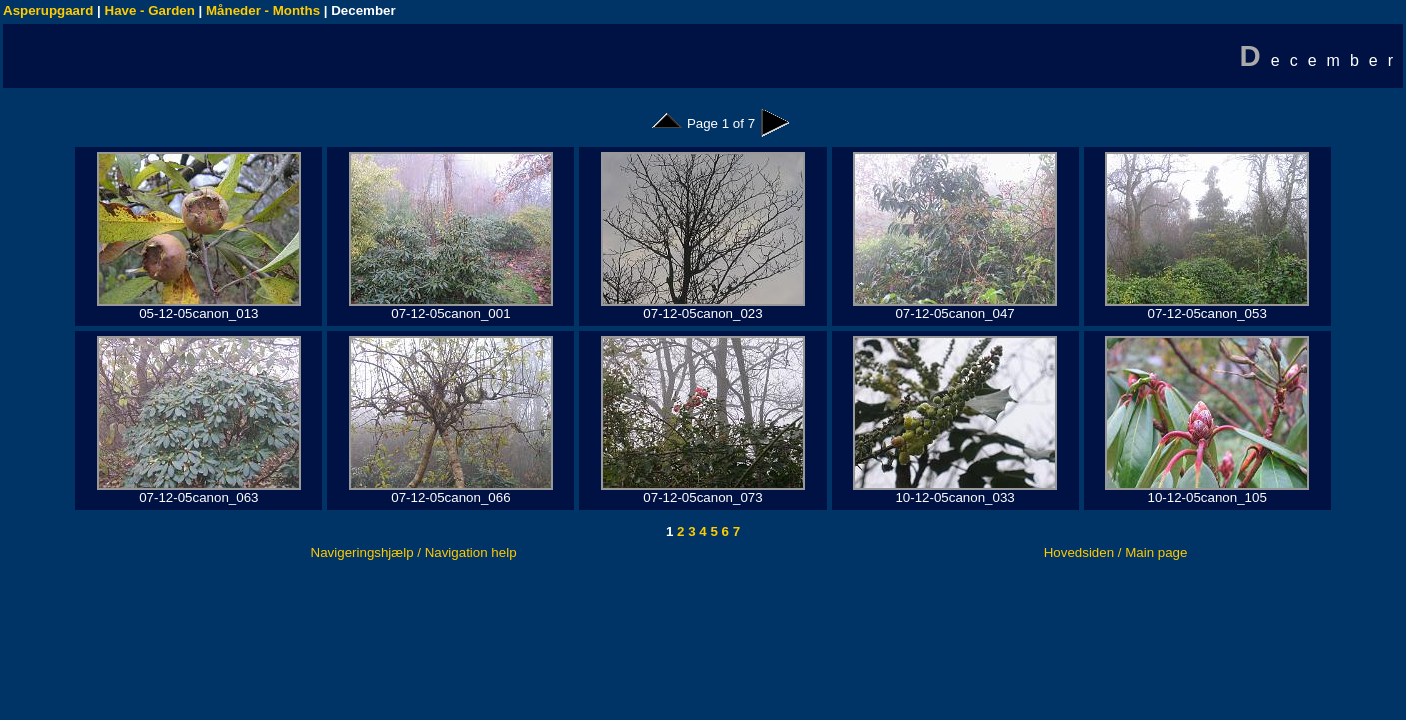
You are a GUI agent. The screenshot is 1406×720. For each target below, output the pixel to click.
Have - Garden (150, 10)
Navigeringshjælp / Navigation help (414, 552)
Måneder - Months (263, 10)
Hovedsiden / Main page (1116, 552)
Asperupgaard (48, 10)
